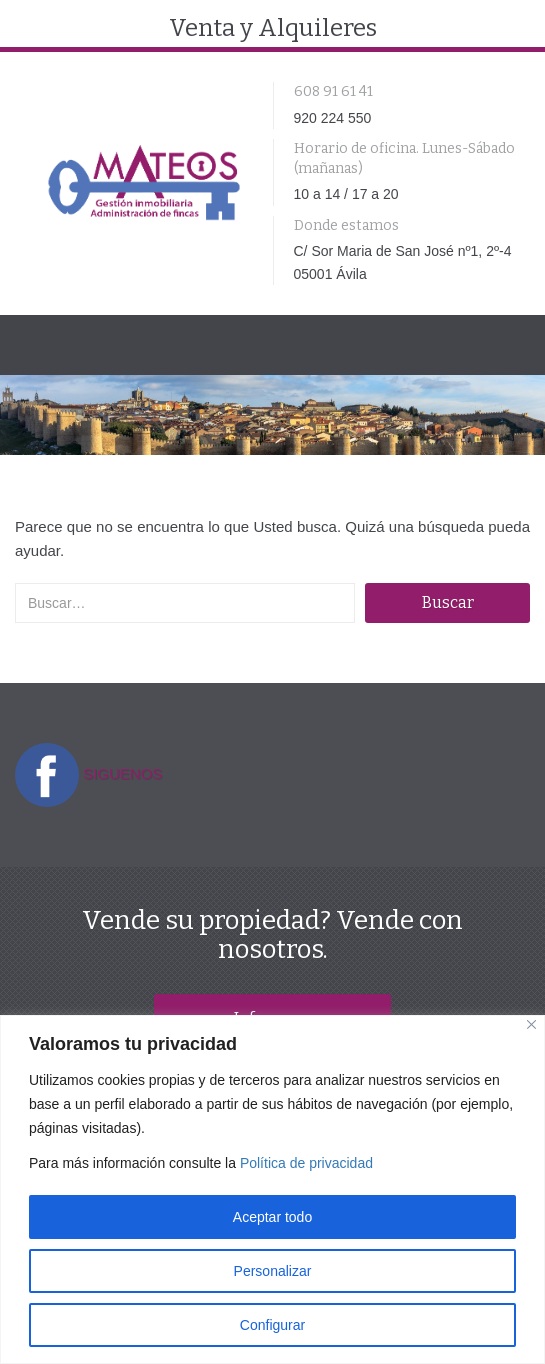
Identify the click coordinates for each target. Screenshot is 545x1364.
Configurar (272, 1325)
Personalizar (273, 1271)
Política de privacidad (306, 1163)
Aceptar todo (272, 1217)
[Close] (531, 1024)
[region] (272, 1189)
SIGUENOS (122, 773)
